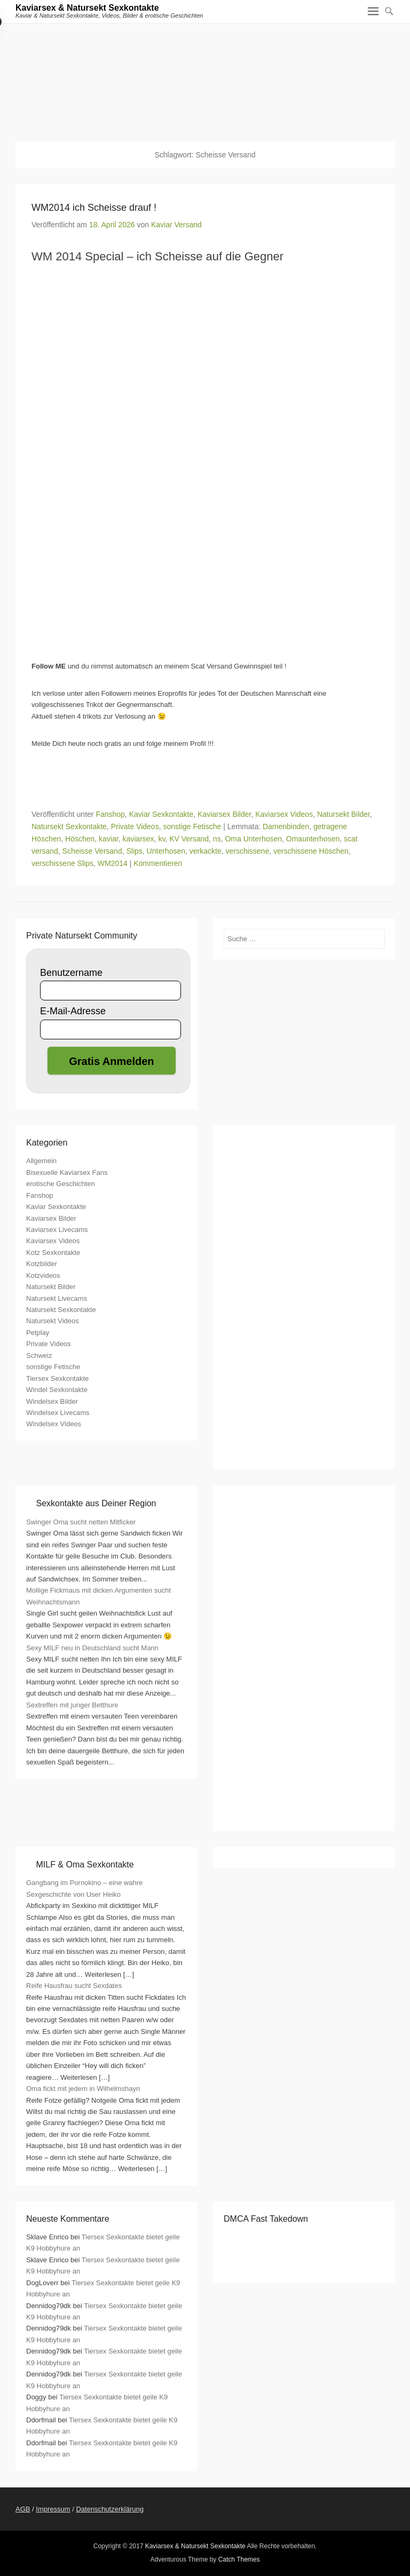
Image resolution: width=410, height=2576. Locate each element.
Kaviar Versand (176, 224)
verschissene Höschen (311, 851)
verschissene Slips (62, 863)
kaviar (109, 838)
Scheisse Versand (92, 851)
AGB (22, 2509)
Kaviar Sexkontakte (161, 814)
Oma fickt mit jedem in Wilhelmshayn (83, 2089)
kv (161, 838)
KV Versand (189, 838)
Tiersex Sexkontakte (57, 1378)
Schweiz (39, 1355)
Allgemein (41, 1161)
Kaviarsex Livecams (57, 1230)
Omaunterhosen (313, 838)
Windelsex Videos (53, 1424)
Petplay (37, 1333)
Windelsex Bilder (52, 1401)
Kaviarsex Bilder (224, 814)
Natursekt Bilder (343, 814)
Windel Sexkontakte (57, 1390)
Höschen (79, 838)
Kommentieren (157, 863)
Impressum (53, 2509)
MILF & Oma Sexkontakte (84, 1864)
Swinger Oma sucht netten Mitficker (81, 1522)
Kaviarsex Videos (284, 814)
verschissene (247, 851)
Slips (134, 851)
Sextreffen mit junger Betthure (72, 1705)
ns (217, 838)
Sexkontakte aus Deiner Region (96, 1503)
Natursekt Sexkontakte (69, 826)
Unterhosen (166, 851)
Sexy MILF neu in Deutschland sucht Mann (92, 1648)
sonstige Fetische (192, 826)
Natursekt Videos (52, 1321)
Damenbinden (286, 826)
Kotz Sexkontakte (53, 1253)
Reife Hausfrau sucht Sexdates (74, 1986)
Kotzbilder (41, 1264)
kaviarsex (138, 838)
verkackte (206, 851)
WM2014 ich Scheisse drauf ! (93, 207)
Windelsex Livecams (58, 1413)
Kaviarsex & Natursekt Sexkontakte (87, 7)
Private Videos (135, 826)
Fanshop (110, 814)
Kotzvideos (43, 1275)
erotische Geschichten (60, 1184)
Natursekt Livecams (56, 1298)
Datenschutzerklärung (109, 2509)
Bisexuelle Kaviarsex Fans (66, 1172)
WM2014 (113, 863)
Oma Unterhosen (253, 838)
